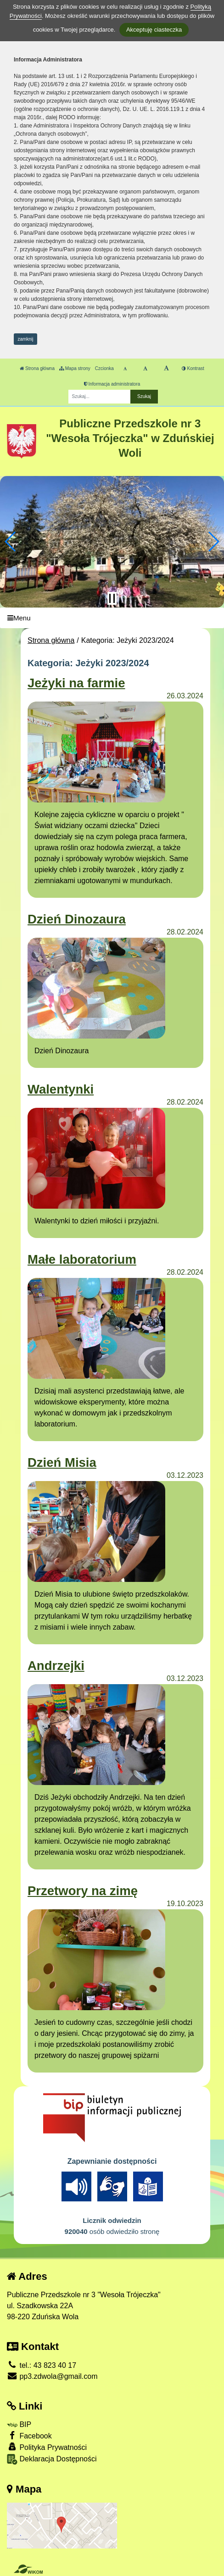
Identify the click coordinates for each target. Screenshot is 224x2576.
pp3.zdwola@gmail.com (52, 2376)
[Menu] (112, 618)
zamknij (26, 339)
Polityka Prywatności (47, 2447)
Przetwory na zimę (83, 1891)
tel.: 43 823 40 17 (41, 2365)
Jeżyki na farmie (76, 683)
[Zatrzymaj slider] (112, 598)
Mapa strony (74, 368)
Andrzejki (56, 1665)
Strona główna (37, 368)
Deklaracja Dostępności (52, 2459)
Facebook (29, 2435)
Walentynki (61, 1089)
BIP (19, 2424)
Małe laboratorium (82, 1259)
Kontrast (193, 368)
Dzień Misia (62, 1462)
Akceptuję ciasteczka (154, 29)
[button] (11, 541)
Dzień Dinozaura (77, 919)
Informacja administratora (112, 384)
